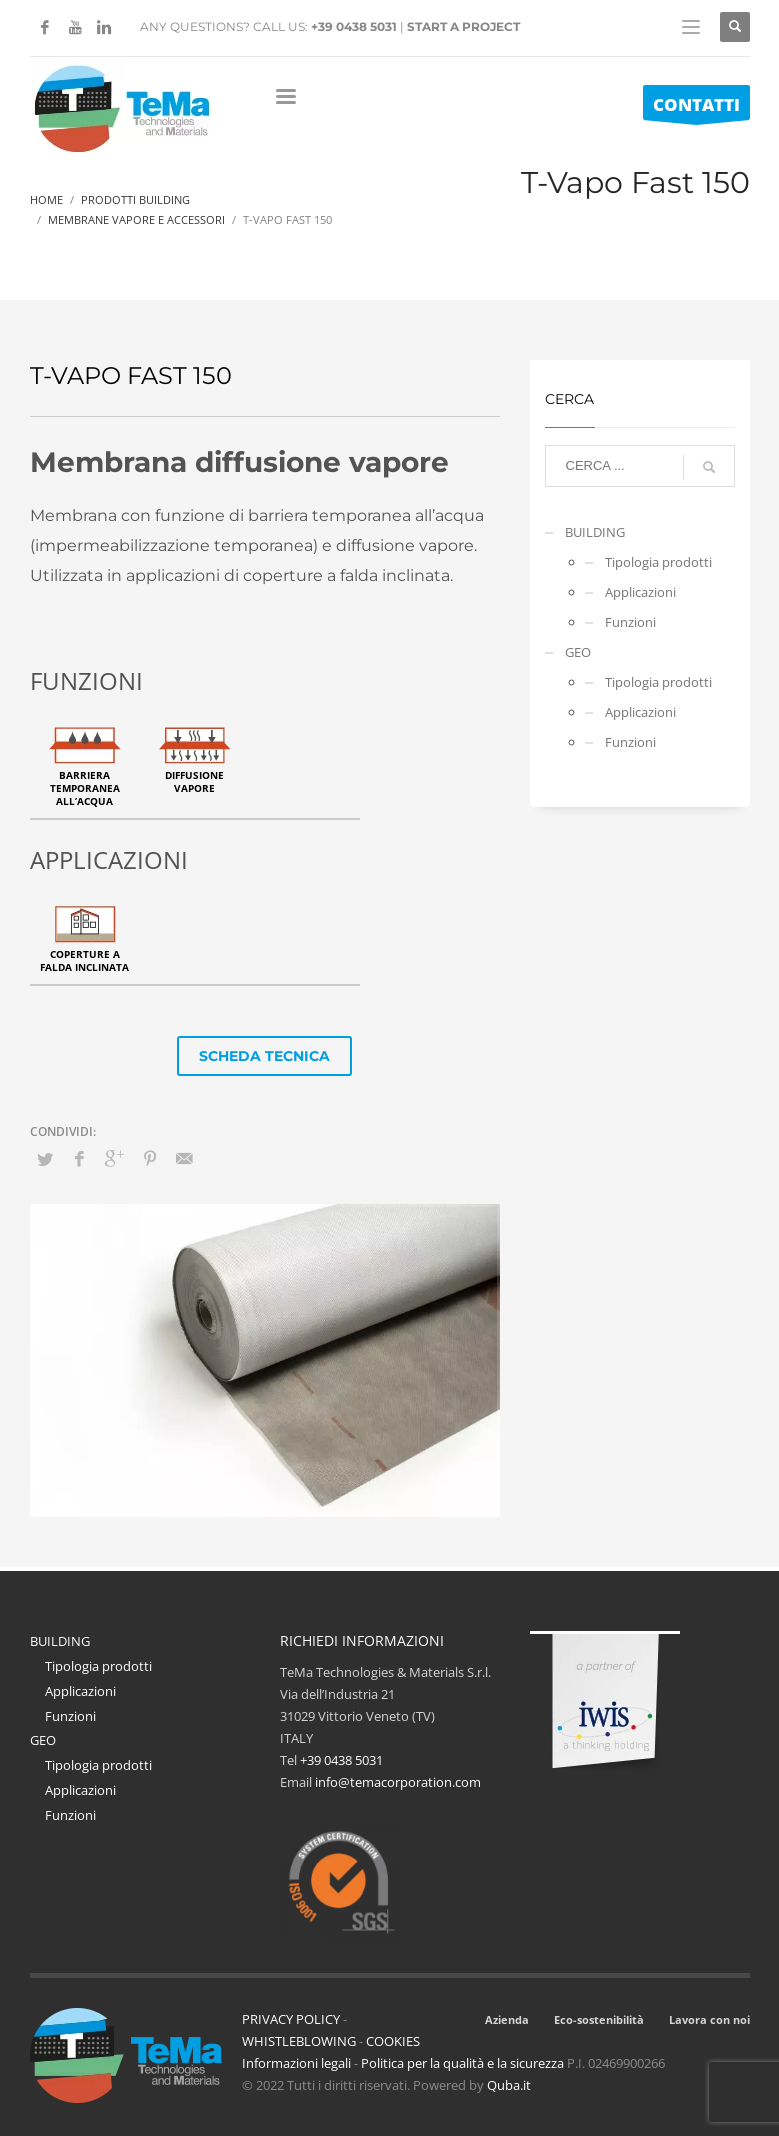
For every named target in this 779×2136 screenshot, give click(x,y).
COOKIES (393, 2041)
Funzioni (630, 622)
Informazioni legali (296, 2063)
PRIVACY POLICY (291, 2019)
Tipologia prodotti (658, 562)
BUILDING (595, 532)
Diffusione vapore (194, 781)
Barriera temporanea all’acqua (85, 788)
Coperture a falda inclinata (84, 960)
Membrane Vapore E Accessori (136, 219)
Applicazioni (640, 592)
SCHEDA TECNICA (264, 1056)
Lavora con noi (709, 2019)
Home (46, 199)
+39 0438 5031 (354, 26)
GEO (578, 652)
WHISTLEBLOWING (299, 2041)
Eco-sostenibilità (599, 2019)
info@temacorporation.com (398, 1782)
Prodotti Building (135, 199)
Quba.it (509, 2085)
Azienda (507, 2019)
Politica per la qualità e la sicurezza (464, 2063)
